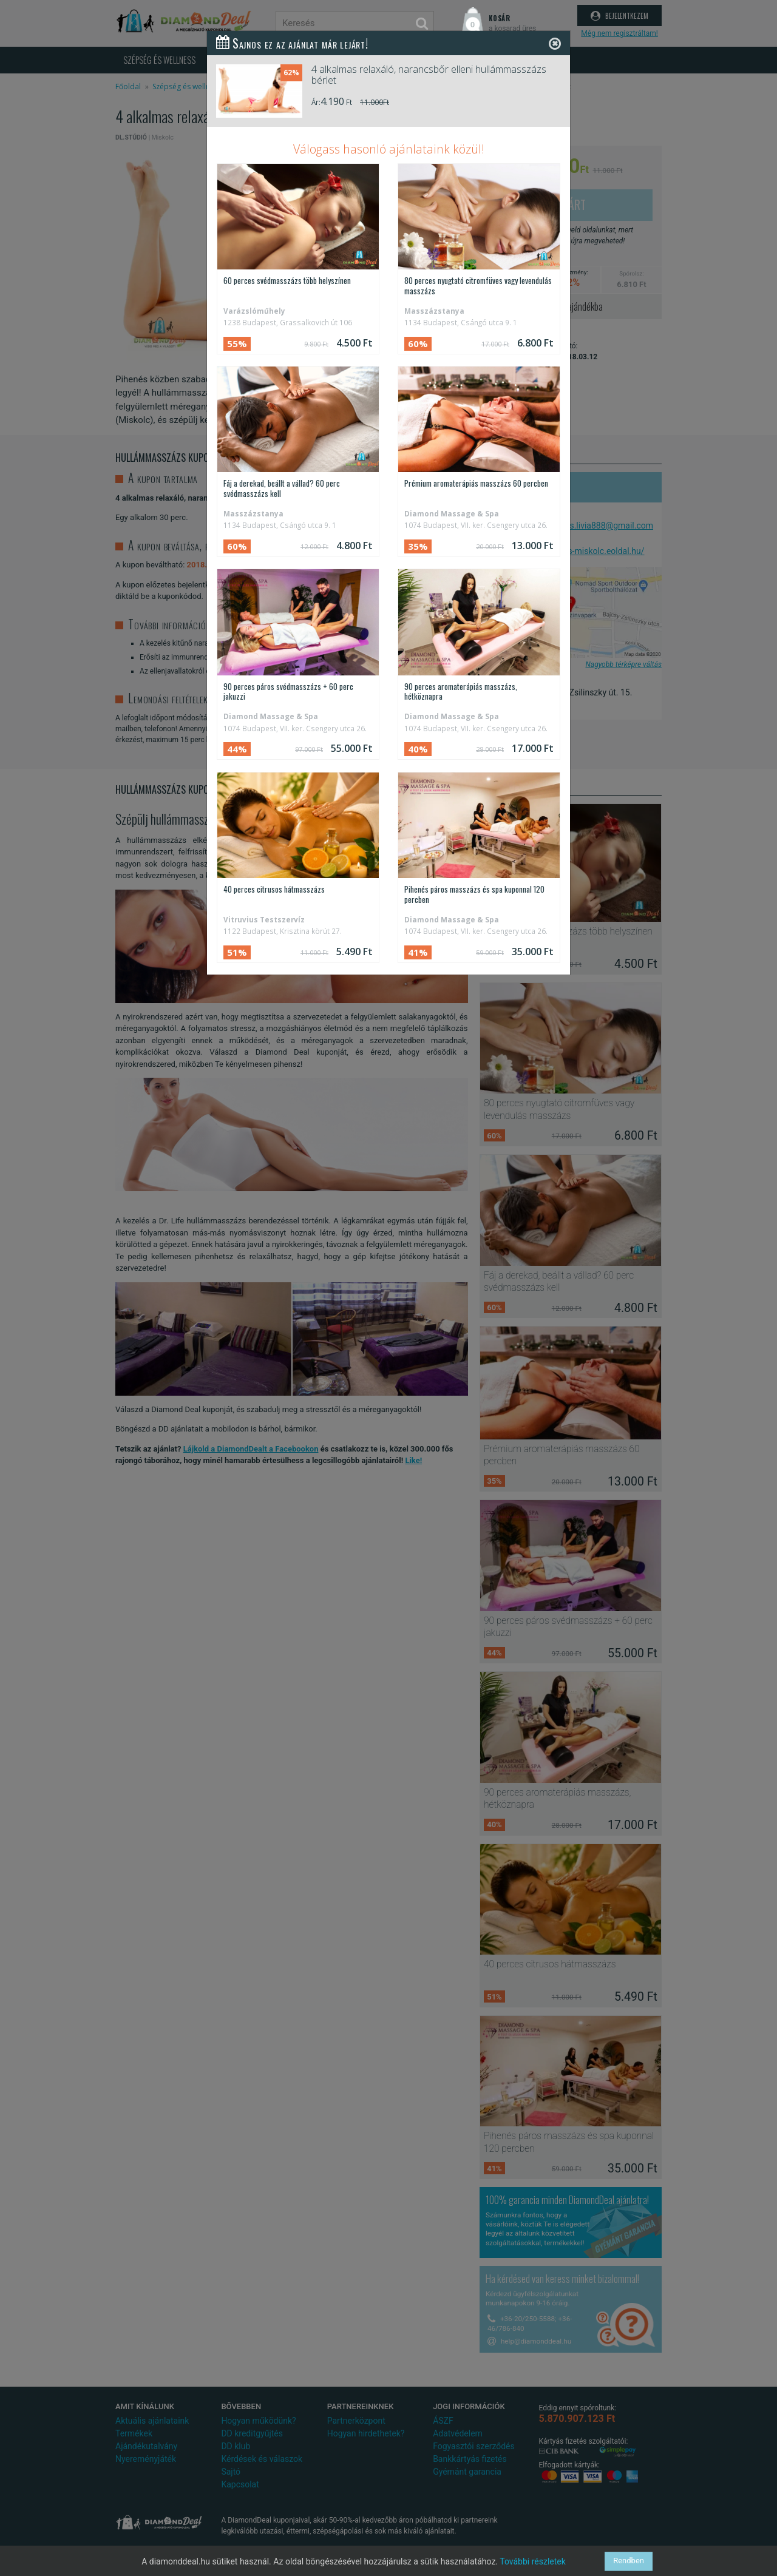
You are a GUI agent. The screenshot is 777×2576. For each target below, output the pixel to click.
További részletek (533, 2561)
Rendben (628, 2561)
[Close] (555, 43)
